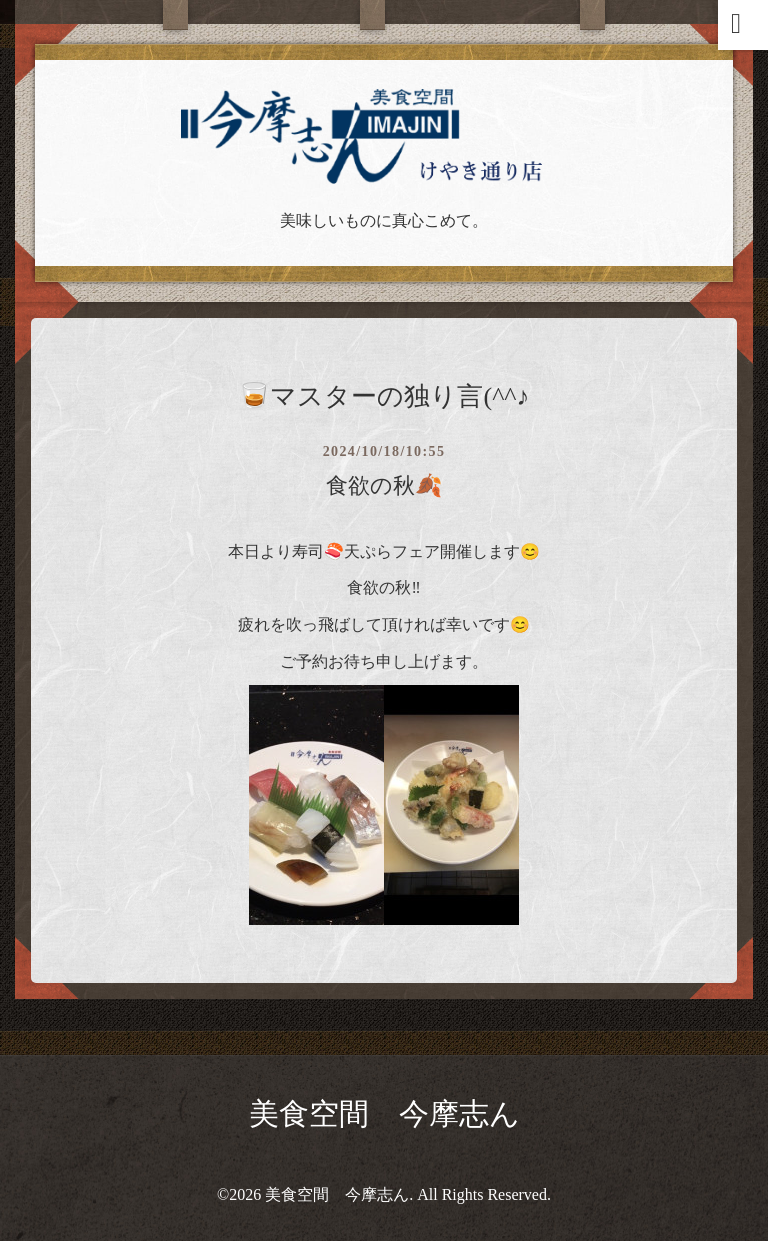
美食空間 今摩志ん (384, 1113)
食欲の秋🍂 (384, 485)
